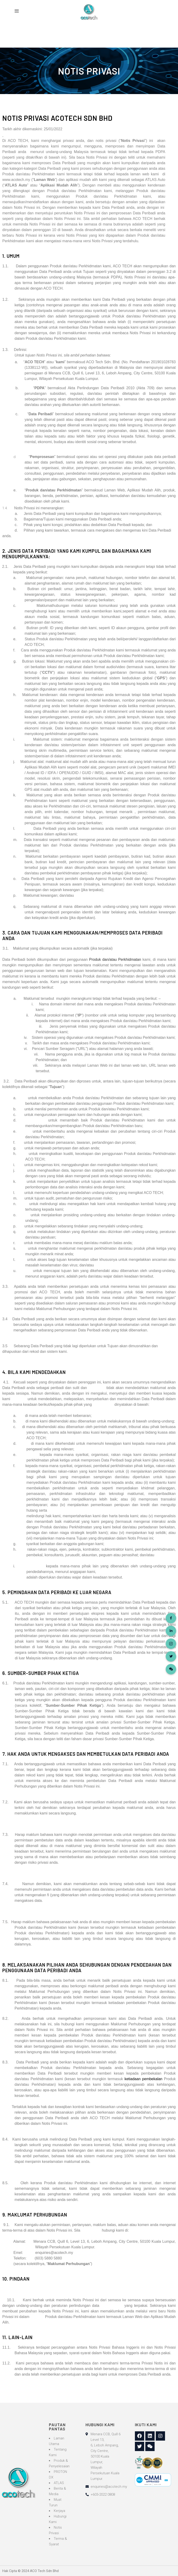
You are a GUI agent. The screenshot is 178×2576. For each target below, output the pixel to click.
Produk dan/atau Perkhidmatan (115, 959)
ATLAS (59, 2483)
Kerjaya (59, 2511)
